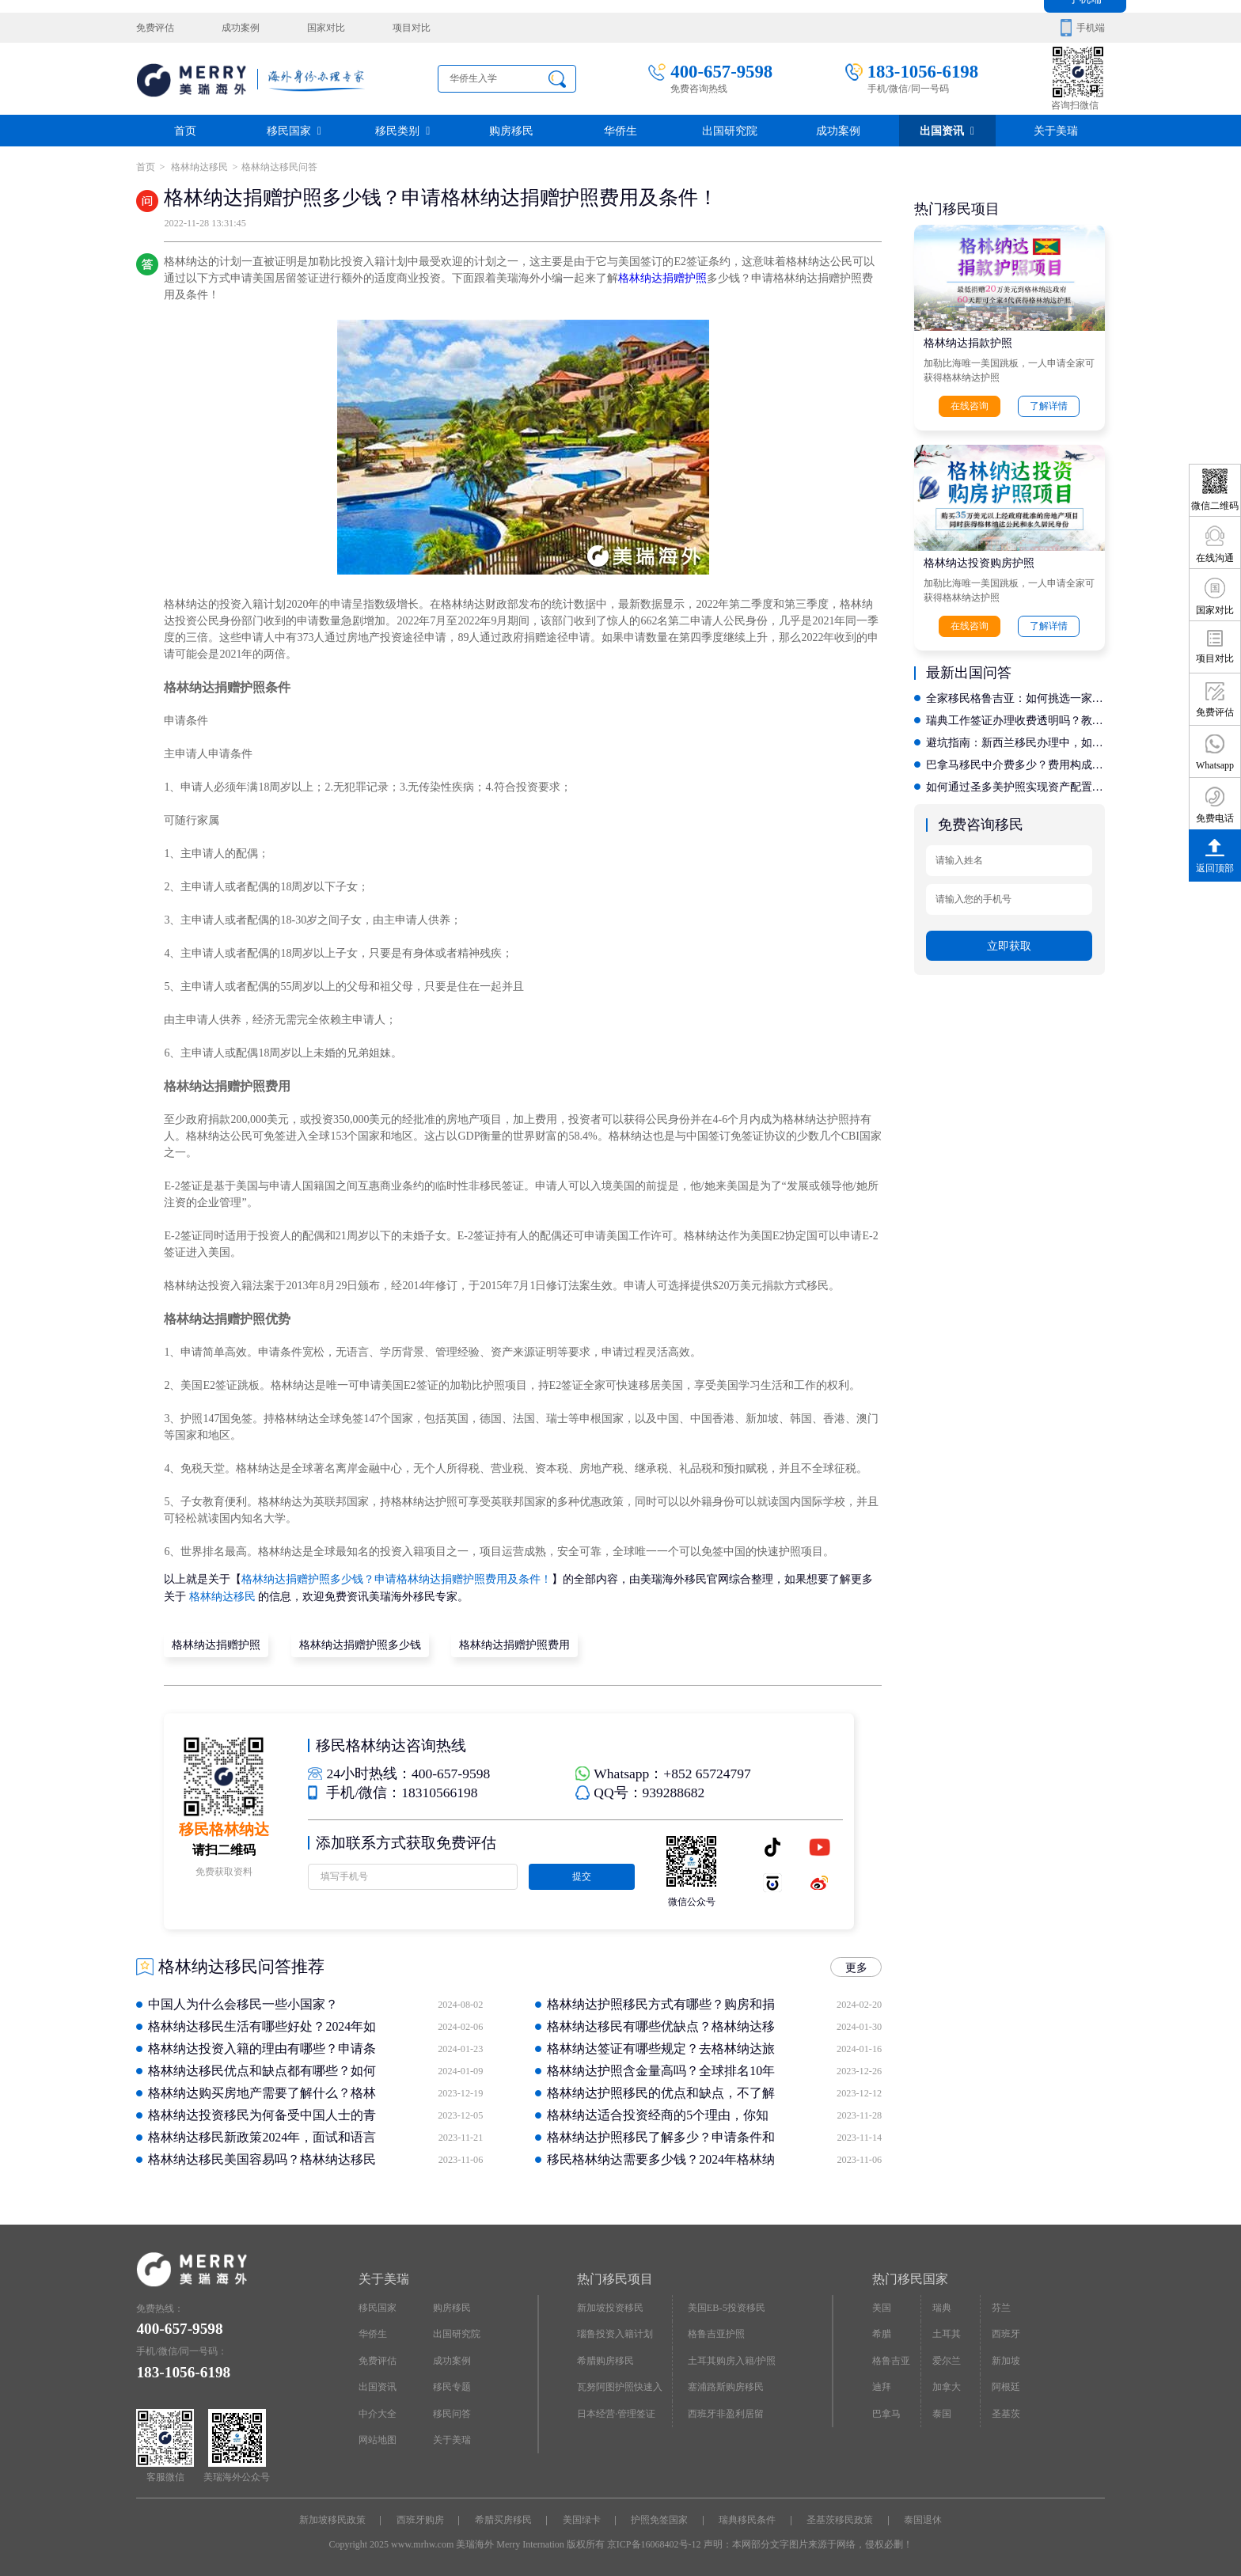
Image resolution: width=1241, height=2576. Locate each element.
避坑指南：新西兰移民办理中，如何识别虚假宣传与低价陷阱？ (1015, 741)
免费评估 (155, 27)
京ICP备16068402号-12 (654, 2542)
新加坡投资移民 (610, 2306)
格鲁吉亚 (891, 2359)
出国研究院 (729, 130)
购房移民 (511, 130)
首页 (185, 130)
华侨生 (620, 130)
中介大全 (378, 2412)
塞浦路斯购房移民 (726, 2385)
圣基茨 (1006, 2412)
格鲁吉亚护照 (716, 2333)
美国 (881, 2306)
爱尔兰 (946, 2359)
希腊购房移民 (605, 2359)
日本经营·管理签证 (616, 2412)
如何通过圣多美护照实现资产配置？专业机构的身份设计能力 (1015, 785)
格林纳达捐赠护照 (662, 278)
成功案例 (241, 27)
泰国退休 (922, 2519)
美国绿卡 (582, 2519)
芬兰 (1001, 2306)
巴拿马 (886, 2412)
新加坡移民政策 (333, 2519)
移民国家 (294, 130)
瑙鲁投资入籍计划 (615, 2333)
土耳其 (946, 2333)
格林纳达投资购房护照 (979, 563)
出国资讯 (947, 130)
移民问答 (452, 2412)
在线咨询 (970, 406)
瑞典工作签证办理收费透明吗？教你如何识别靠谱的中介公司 (1015, 719)
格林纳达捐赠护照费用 (513, 1644)
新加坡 (1006, 2359)
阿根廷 (1006, 2385)
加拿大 (946, 2385)
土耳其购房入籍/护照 (732, 2359)
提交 (580, 1875)
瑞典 (941, 2306)
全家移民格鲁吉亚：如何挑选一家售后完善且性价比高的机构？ (1015, 697)
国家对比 (325, 27)
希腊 (881, 2333)
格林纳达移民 (198, 167)
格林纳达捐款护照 (968, 343)
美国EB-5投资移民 (726, 2306)
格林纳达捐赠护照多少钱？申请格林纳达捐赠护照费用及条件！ (396, 1579)
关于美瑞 (1056, 130)
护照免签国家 (659, 2519)
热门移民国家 (910, 2278)
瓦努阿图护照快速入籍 (619, 2389)
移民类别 (402, 130)
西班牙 (1006, 2333)
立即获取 (1009, 943)
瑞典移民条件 (747, 2519)
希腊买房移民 (503, 2519)
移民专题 (452, 2385)
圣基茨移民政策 (839, 2519)
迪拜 (881, 2385)
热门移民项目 (615, 2278)
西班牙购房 (421, 2519)
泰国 (941, 2412)
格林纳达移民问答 (279, 167)
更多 (856, 1966)
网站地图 (378, 2438)
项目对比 (411, 27)
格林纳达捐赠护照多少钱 (359, 1644)
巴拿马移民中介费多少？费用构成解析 (1015, 763)
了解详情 (1049, 406)
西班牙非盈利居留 (726, 2412)
